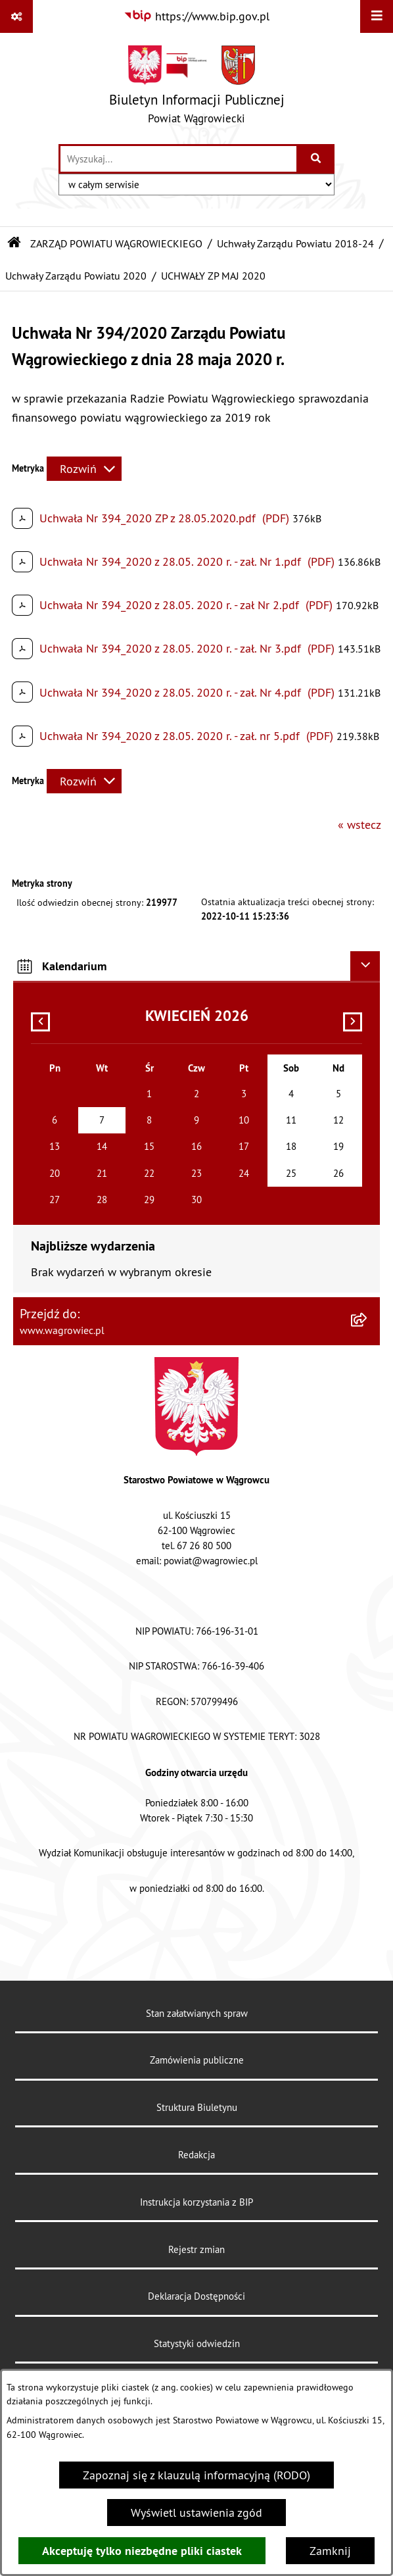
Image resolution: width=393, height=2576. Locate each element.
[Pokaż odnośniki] (16, 16)
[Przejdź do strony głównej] (197, 87)
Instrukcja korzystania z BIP (196, 2202)
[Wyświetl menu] (376, 16)
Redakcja (196, 2154)
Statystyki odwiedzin (197, 2343)
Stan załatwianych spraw (197, 2013)
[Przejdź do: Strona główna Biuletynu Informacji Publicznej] (14, 243)
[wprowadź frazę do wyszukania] (178, 159)
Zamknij (330, 2550)
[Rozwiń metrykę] (84, 469)
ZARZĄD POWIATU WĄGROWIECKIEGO (116, 243)
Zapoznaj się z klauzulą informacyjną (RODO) (196, 2475)
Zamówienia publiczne (197, 2060)
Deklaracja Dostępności (196, 2296)
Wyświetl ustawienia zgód (196, 2512)
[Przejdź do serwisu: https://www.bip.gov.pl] (196, 16)
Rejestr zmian (196, 2249)
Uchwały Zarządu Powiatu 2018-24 (295, 243)
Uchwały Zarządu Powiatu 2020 (76, 275)
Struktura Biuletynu (196, 2107)
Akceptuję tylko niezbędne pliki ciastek (142, 2550)
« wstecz (359, 824)
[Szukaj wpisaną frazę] (316, 159)
